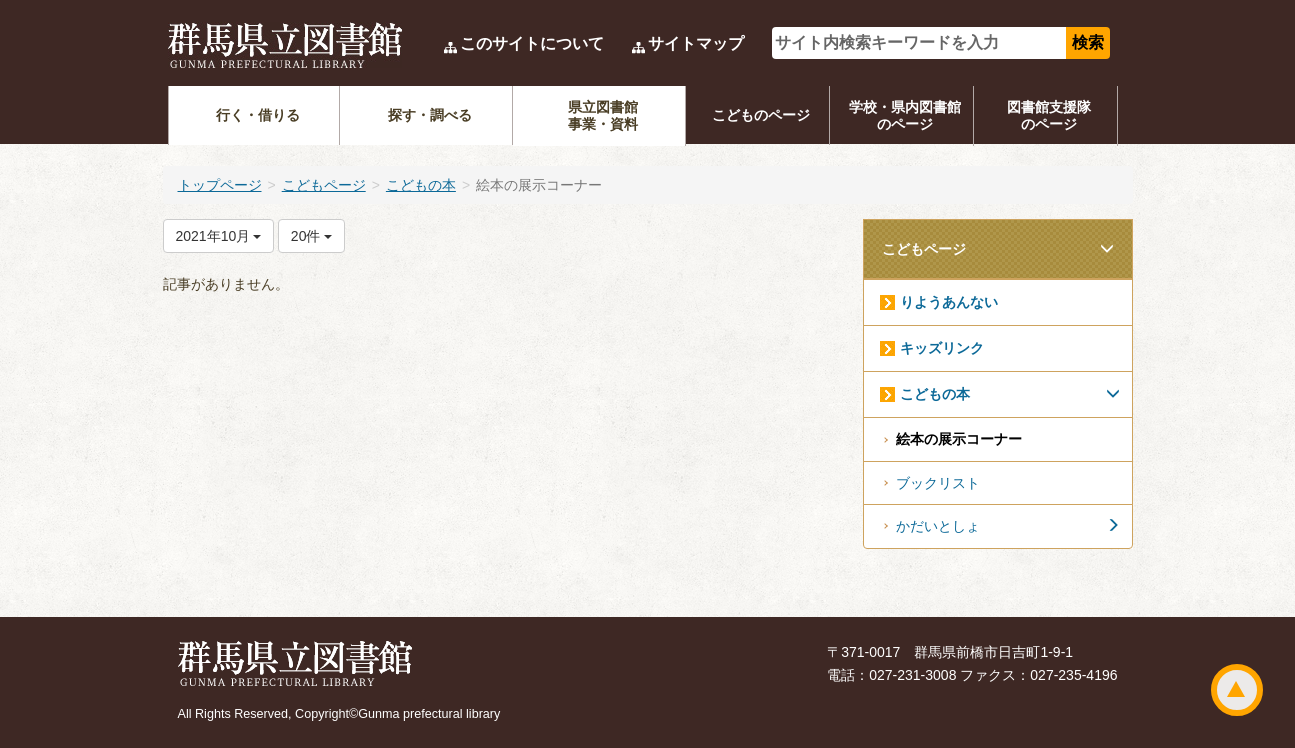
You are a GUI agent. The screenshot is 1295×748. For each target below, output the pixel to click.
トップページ (220, 185)
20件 (311, 236)
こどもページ (324, 185)
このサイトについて (532, 43)
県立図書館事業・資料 (603, 115)
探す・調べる (430, 115)
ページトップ (1237, 690)
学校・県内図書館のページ (905, 115)
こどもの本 (421, 185)
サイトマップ (696, 43)
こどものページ (761, 115)
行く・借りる (258, 115)
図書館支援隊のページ (1049, 115)
